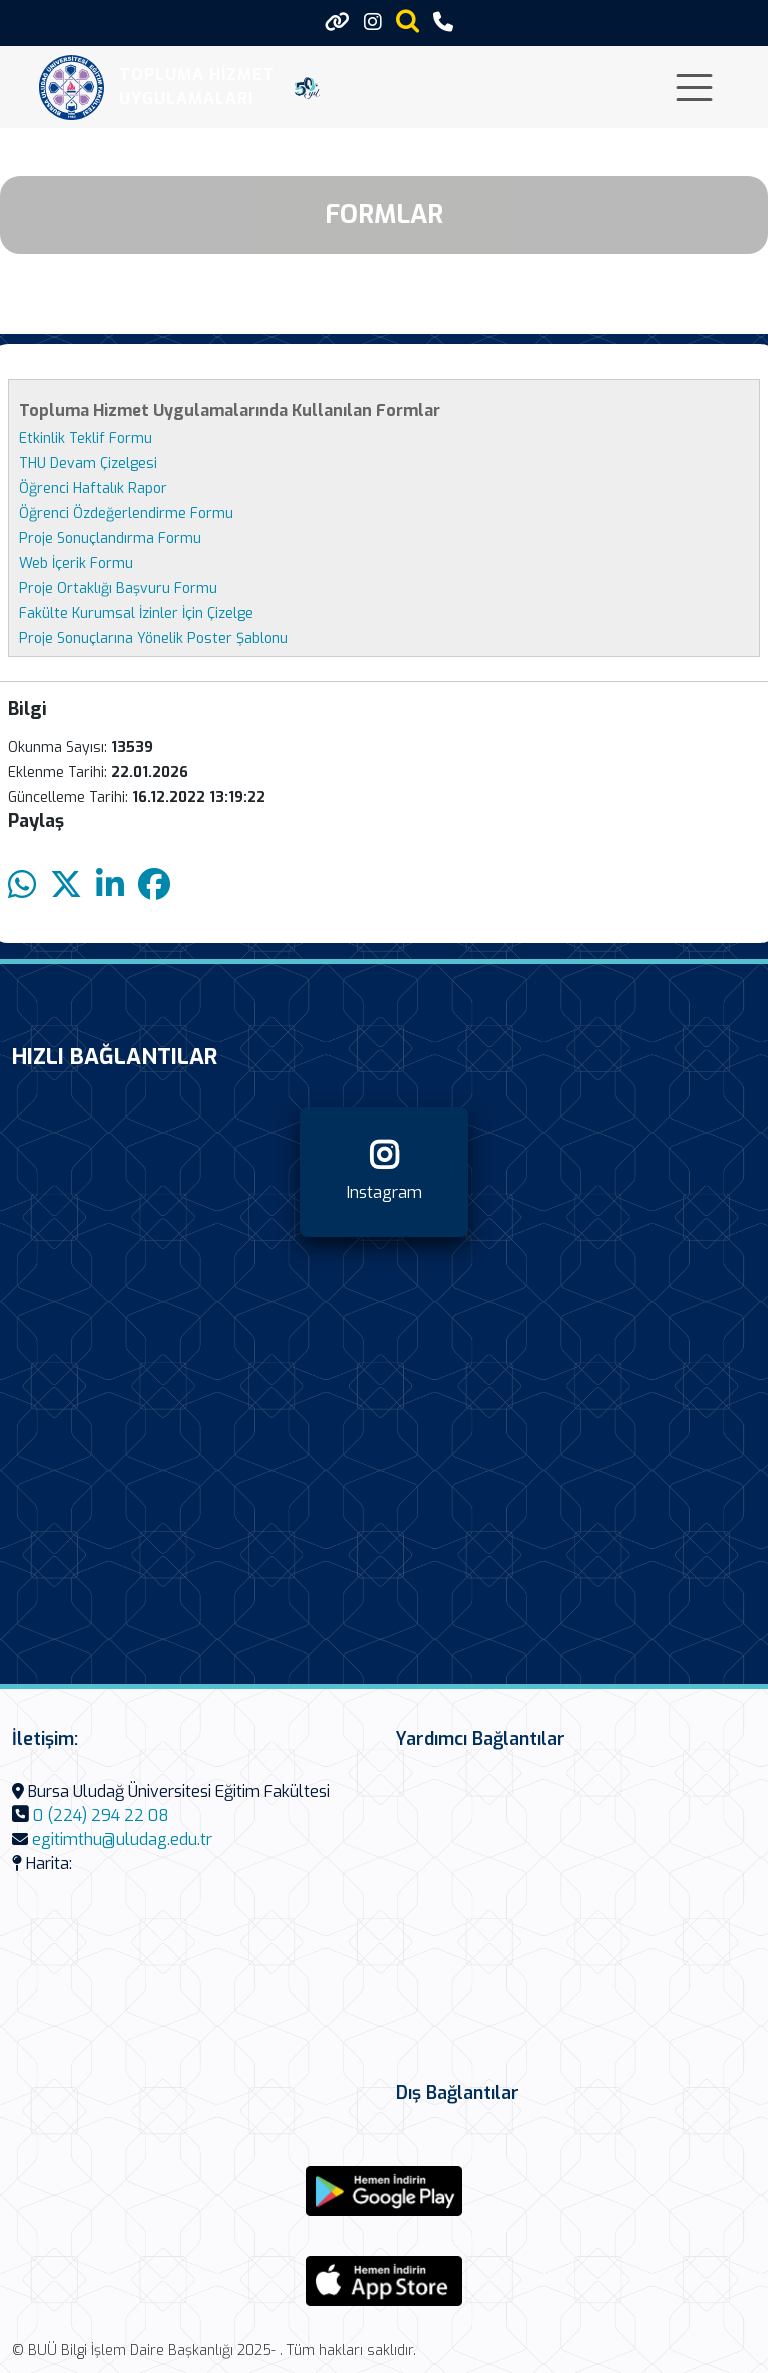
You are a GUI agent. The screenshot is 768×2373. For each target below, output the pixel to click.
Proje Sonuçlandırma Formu (110, 538)
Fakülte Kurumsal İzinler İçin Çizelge (136, 613)
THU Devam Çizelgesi (88, 463)
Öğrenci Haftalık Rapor (93, 488)
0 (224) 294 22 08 (101, 1815)
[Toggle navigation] (694, 87)
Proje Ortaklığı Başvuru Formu (118, 588)
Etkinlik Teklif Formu (85, 438)
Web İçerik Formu (76, 563)
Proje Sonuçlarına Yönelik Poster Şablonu (153, 638)
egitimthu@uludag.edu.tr (122, 1839)
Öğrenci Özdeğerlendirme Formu (126, 513)
